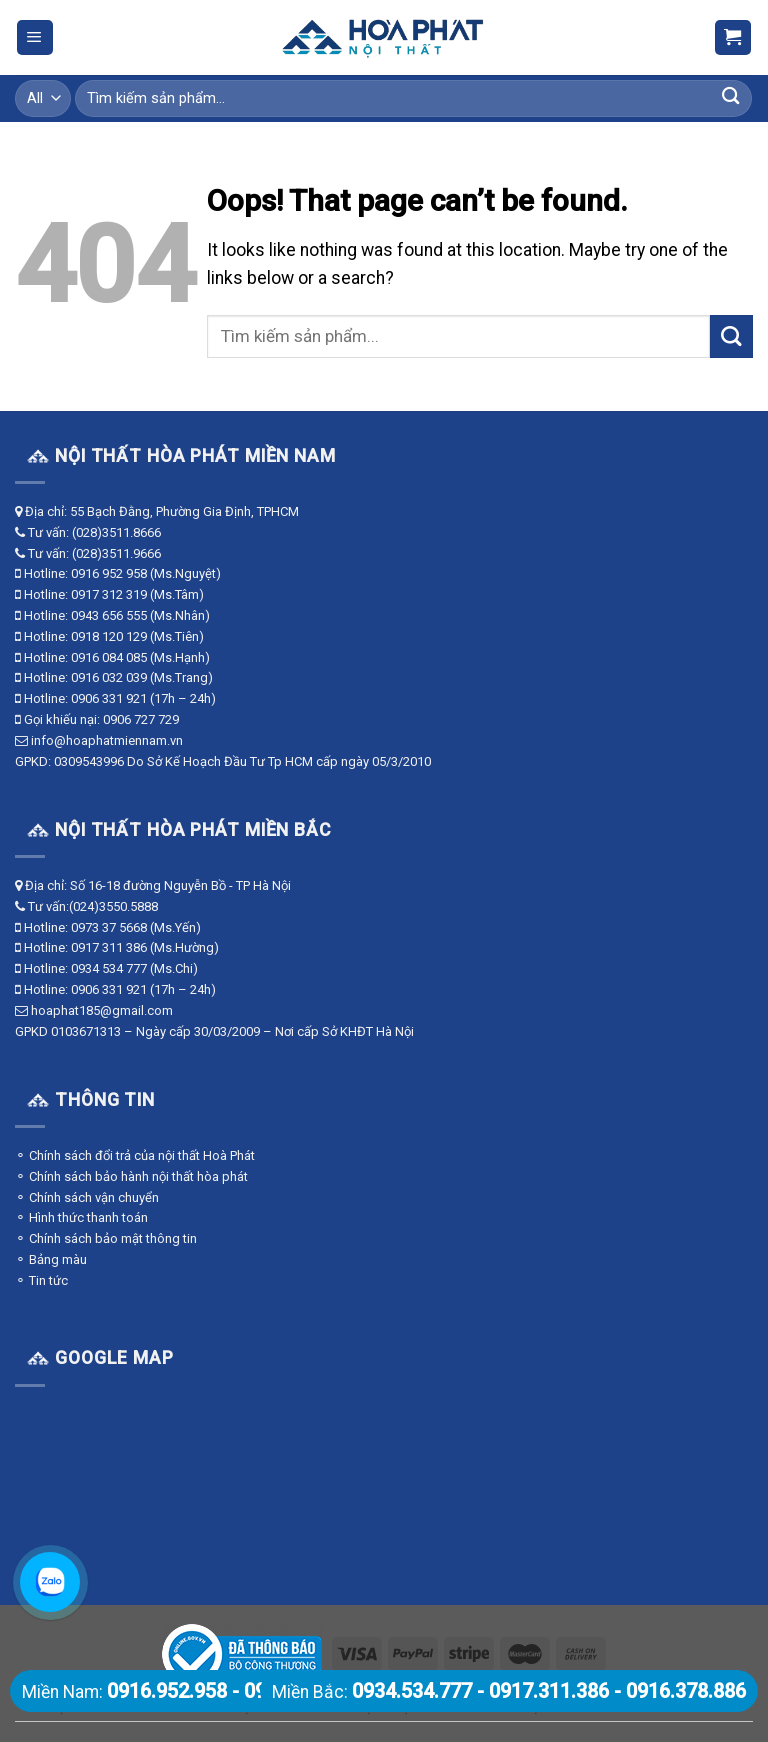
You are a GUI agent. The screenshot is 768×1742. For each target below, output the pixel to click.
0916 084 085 (109, 657)
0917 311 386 (109, 947)
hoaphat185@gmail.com (102, 1010)
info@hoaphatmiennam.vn (107, 740)
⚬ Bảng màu (51, 1259)
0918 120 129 (109, 636)
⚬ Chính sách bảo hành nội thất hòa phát (131, 1176)
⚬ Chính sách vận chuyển (87, 1197)
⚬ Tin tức (41, 1280)
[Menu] (35, 38)
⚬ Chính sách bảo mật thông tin (106, 1238)
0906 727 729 (141, 719)
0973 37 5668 (109, 927)
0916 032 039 (109, 677)
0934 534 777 (109, 968)
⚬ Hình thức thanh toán (81, 1217)
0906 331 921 (109, 698)
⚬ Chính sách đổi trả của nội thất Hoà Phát (135, 1155)
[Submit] (730, 98)
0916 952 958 (109, 573)
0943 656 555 (109, 615)
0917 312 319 (109, 594)
